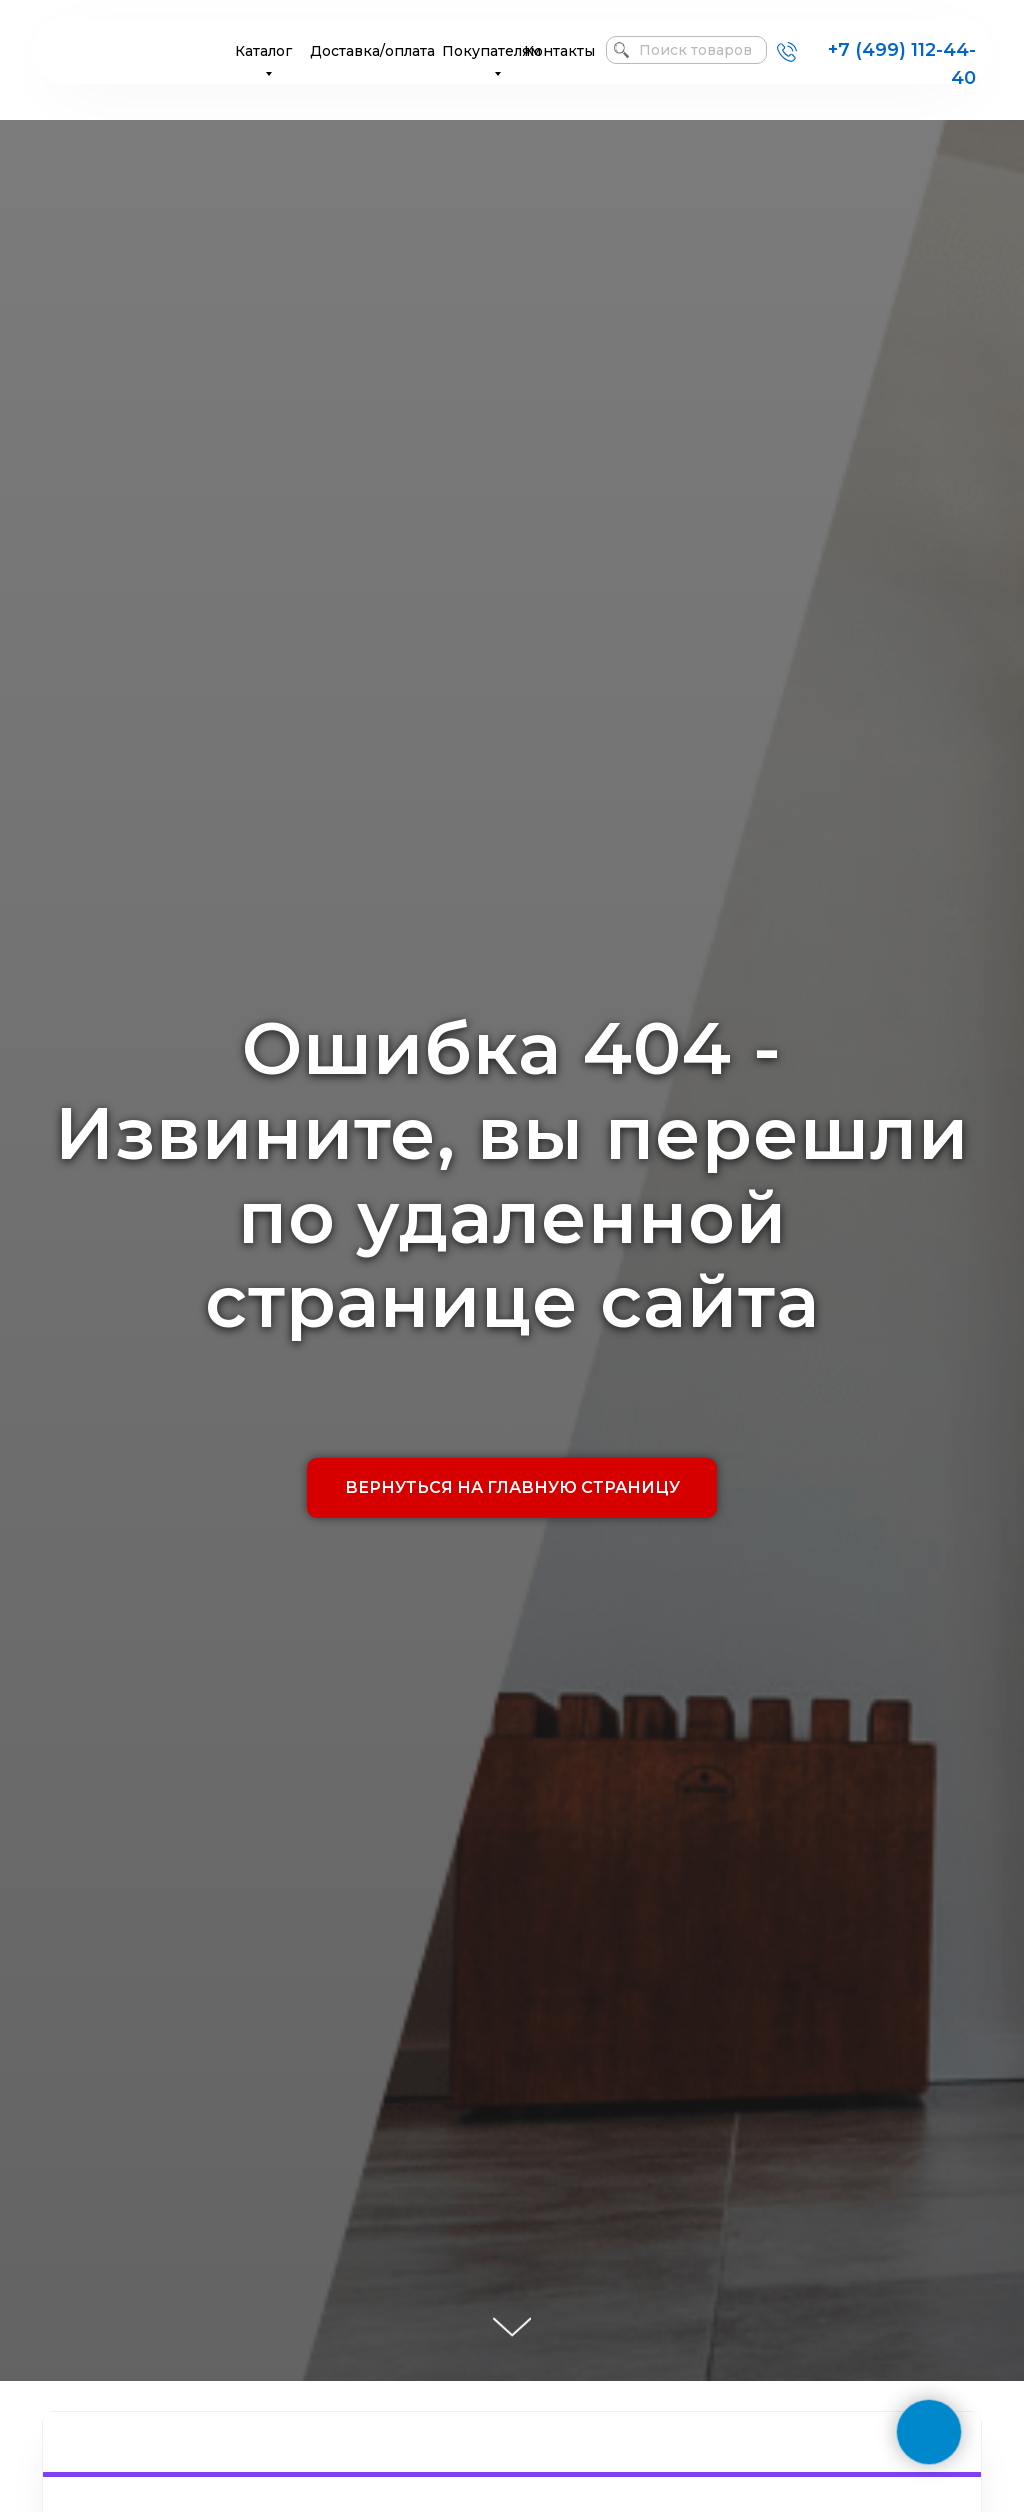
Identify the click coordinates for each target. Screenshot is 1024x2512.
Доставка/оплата (372, 51)
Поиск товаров (695, 50)
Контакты (559, 51)
